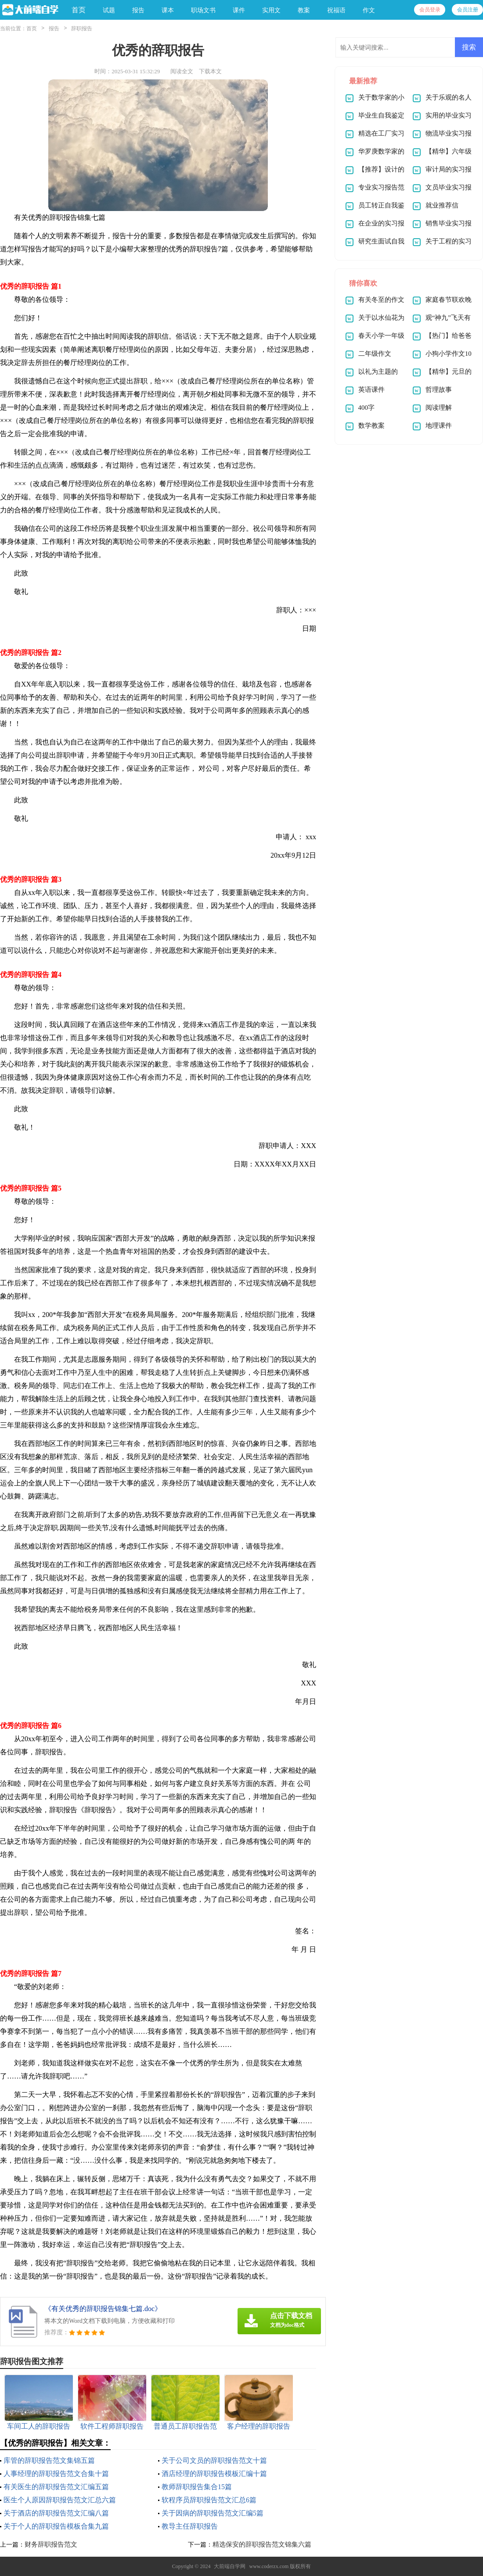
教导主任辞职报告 (190, 2526)
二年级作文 (374, 353)
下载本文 (210, 71)
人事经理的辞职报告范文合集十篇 (56, 2473)
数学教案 (371, 425)
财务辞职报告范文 (51, 2544)
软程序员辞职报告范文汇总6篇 (209, 2500)
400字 (366, 407)
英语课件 (371, 389)
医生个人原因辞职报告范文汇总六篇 (60, 2500)
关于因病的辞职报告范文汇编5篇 (212, 2513)
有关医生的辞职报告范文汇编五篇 (56, 2486)
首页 (79, 10)
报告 (54, 28)
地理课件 (438, 425)
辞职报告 (81, 28)
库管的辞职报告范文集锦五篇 (49, 2460)
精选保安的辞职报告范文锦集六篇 (262, 2544)
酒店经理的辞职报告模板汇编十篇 (214, 2473)
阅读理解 (438, 407)
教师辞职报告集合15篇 (197, 2486)
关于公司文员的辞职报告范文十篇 (214, 2460)
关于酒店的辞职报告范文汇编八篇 (56, 2513)
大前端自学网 (229, 2566)
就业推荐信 (441, 205)
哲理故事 (438, 389)
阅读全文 (181, 71)
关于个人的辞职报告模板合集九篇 (56, 2526)
